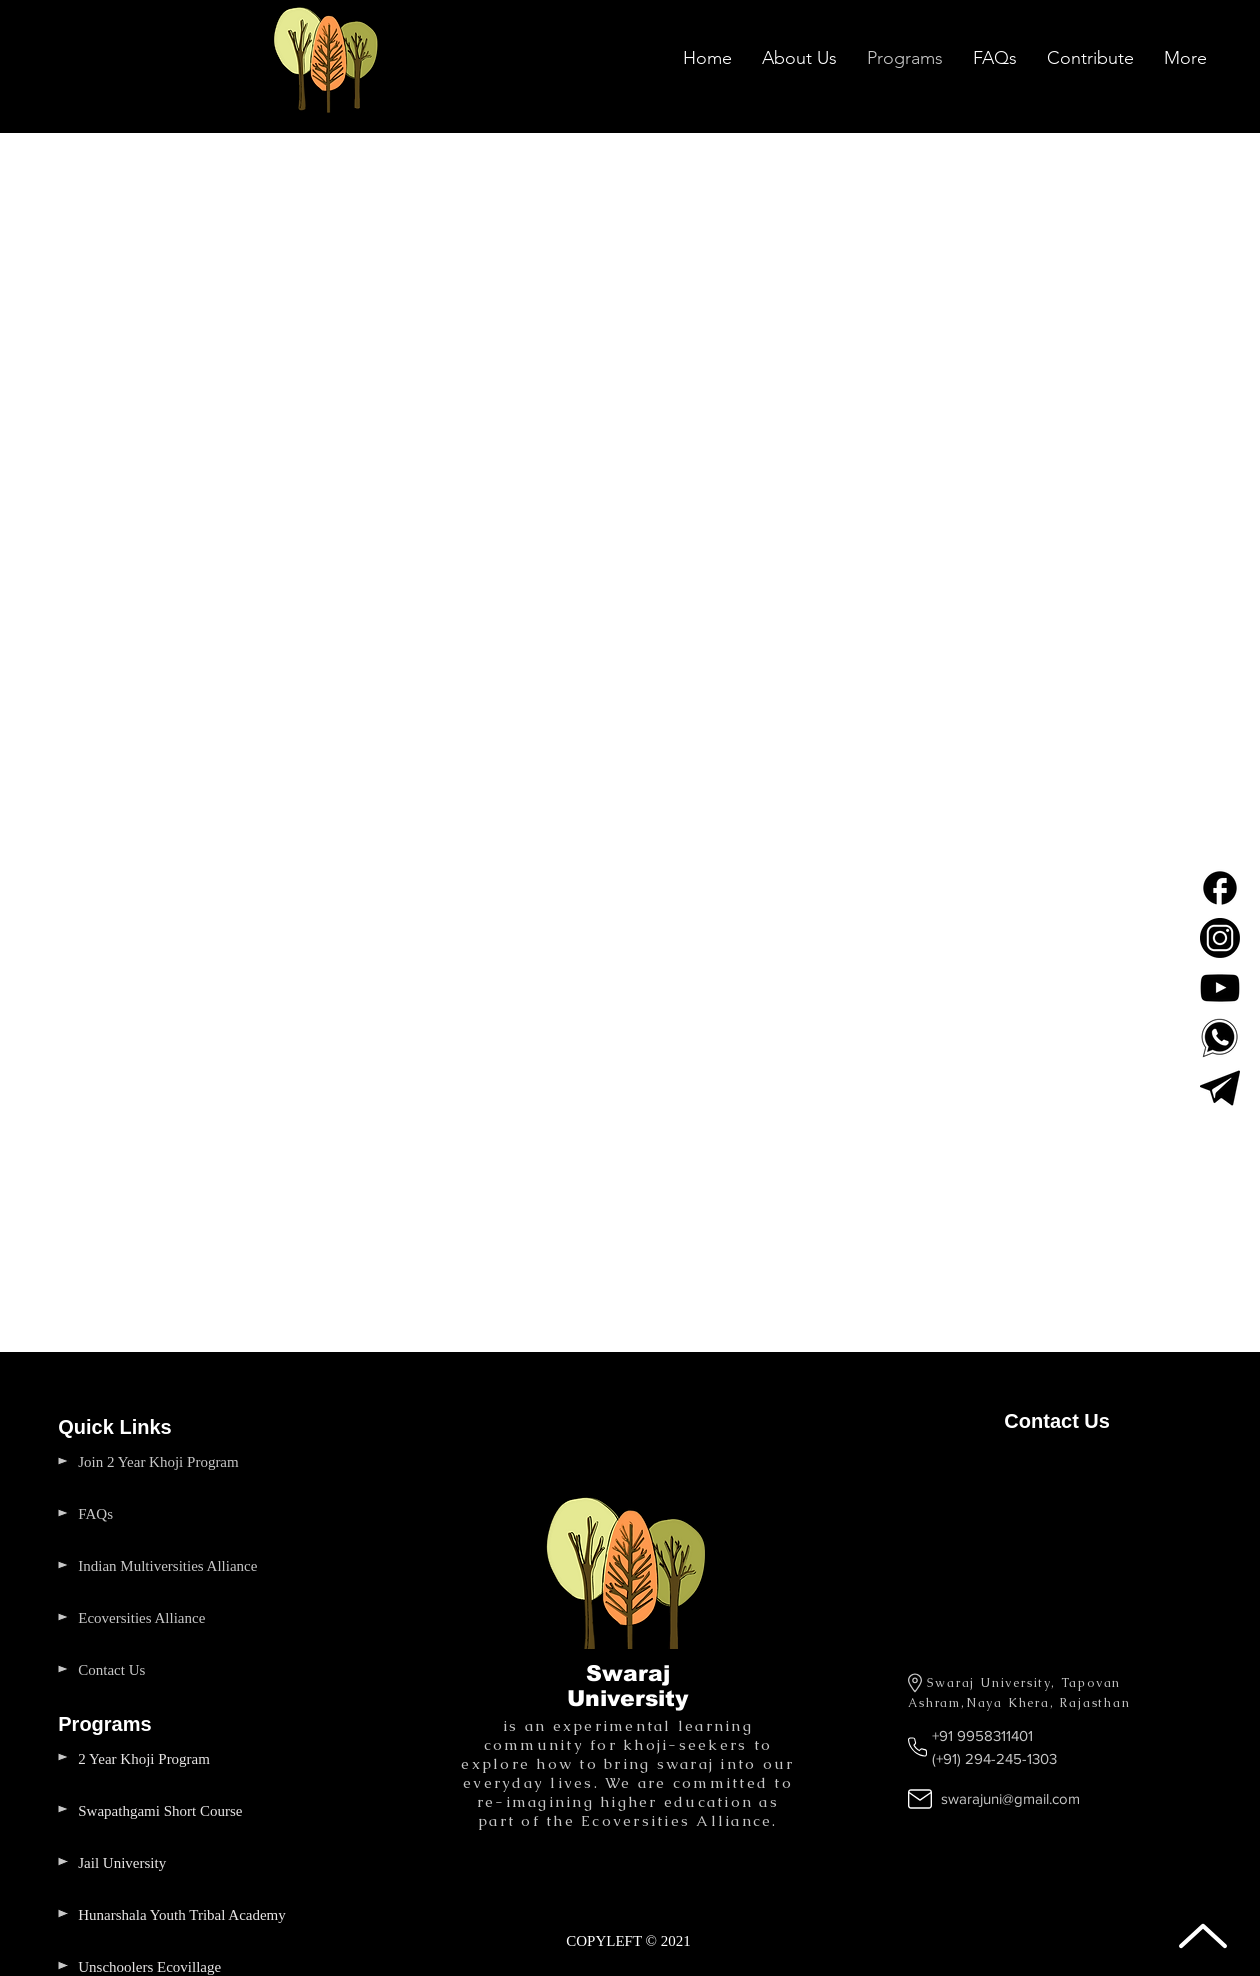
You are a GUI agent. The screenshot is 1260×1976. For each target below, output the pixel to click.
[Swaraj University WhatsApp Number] (1220, 1038)
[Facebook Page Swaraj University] (1220, 888)
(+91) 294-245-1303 (994, 1758)
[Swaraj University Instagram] (1220, 938)
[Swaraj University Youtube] (1220, 988)
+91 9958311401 (982, 1735)
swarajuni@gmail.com (1010, 1798)
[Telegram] (1220, 1088)
